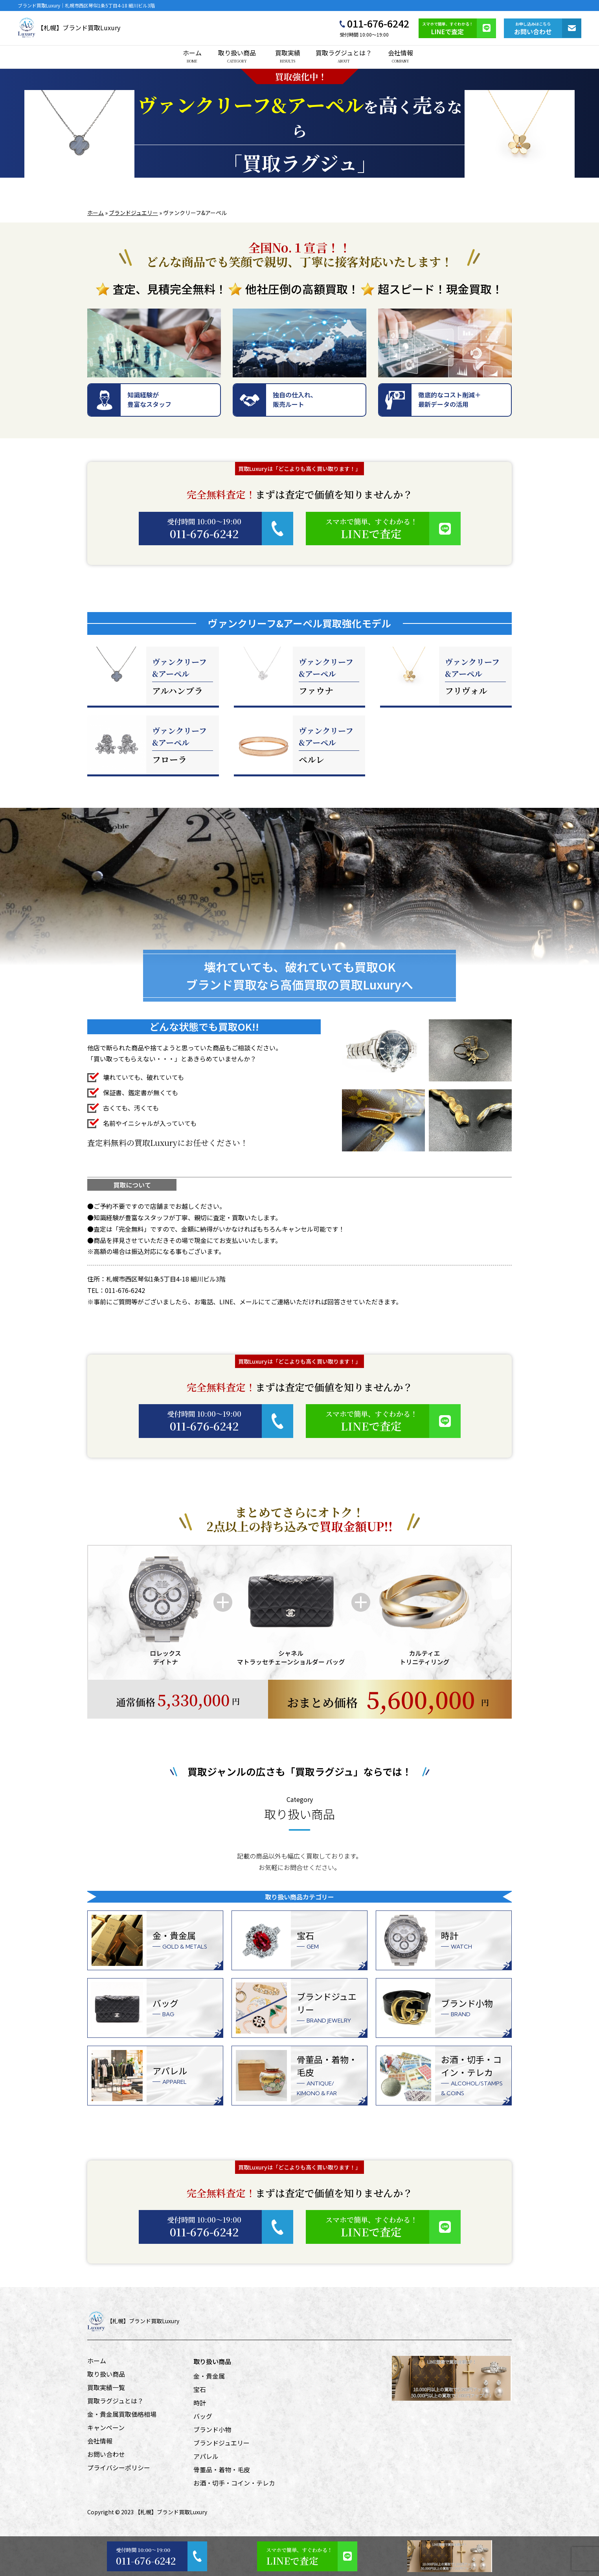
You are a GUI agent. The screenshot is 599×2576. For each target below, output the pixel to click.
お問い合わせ (106, 2454)
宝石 (199, 2389)
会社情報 (400, 56)
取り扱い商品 (237, 56)
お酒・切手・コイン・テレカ (234, 2483)
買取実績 (287, 56)
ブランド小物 (212, 2429)
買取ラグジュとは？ (343, 56)
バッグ (202, 2416)
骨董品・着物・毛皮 (221, 2469)
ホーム (192, 56)
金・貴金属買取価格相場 (121, 2414)
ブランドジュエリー (133, 213)
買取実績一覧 (106, 2387)
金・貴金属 (209, 2376)
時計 (199, 2402)
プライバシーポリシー (118, 2467)
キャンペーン (106, 2427)
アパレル (206, 2456)
